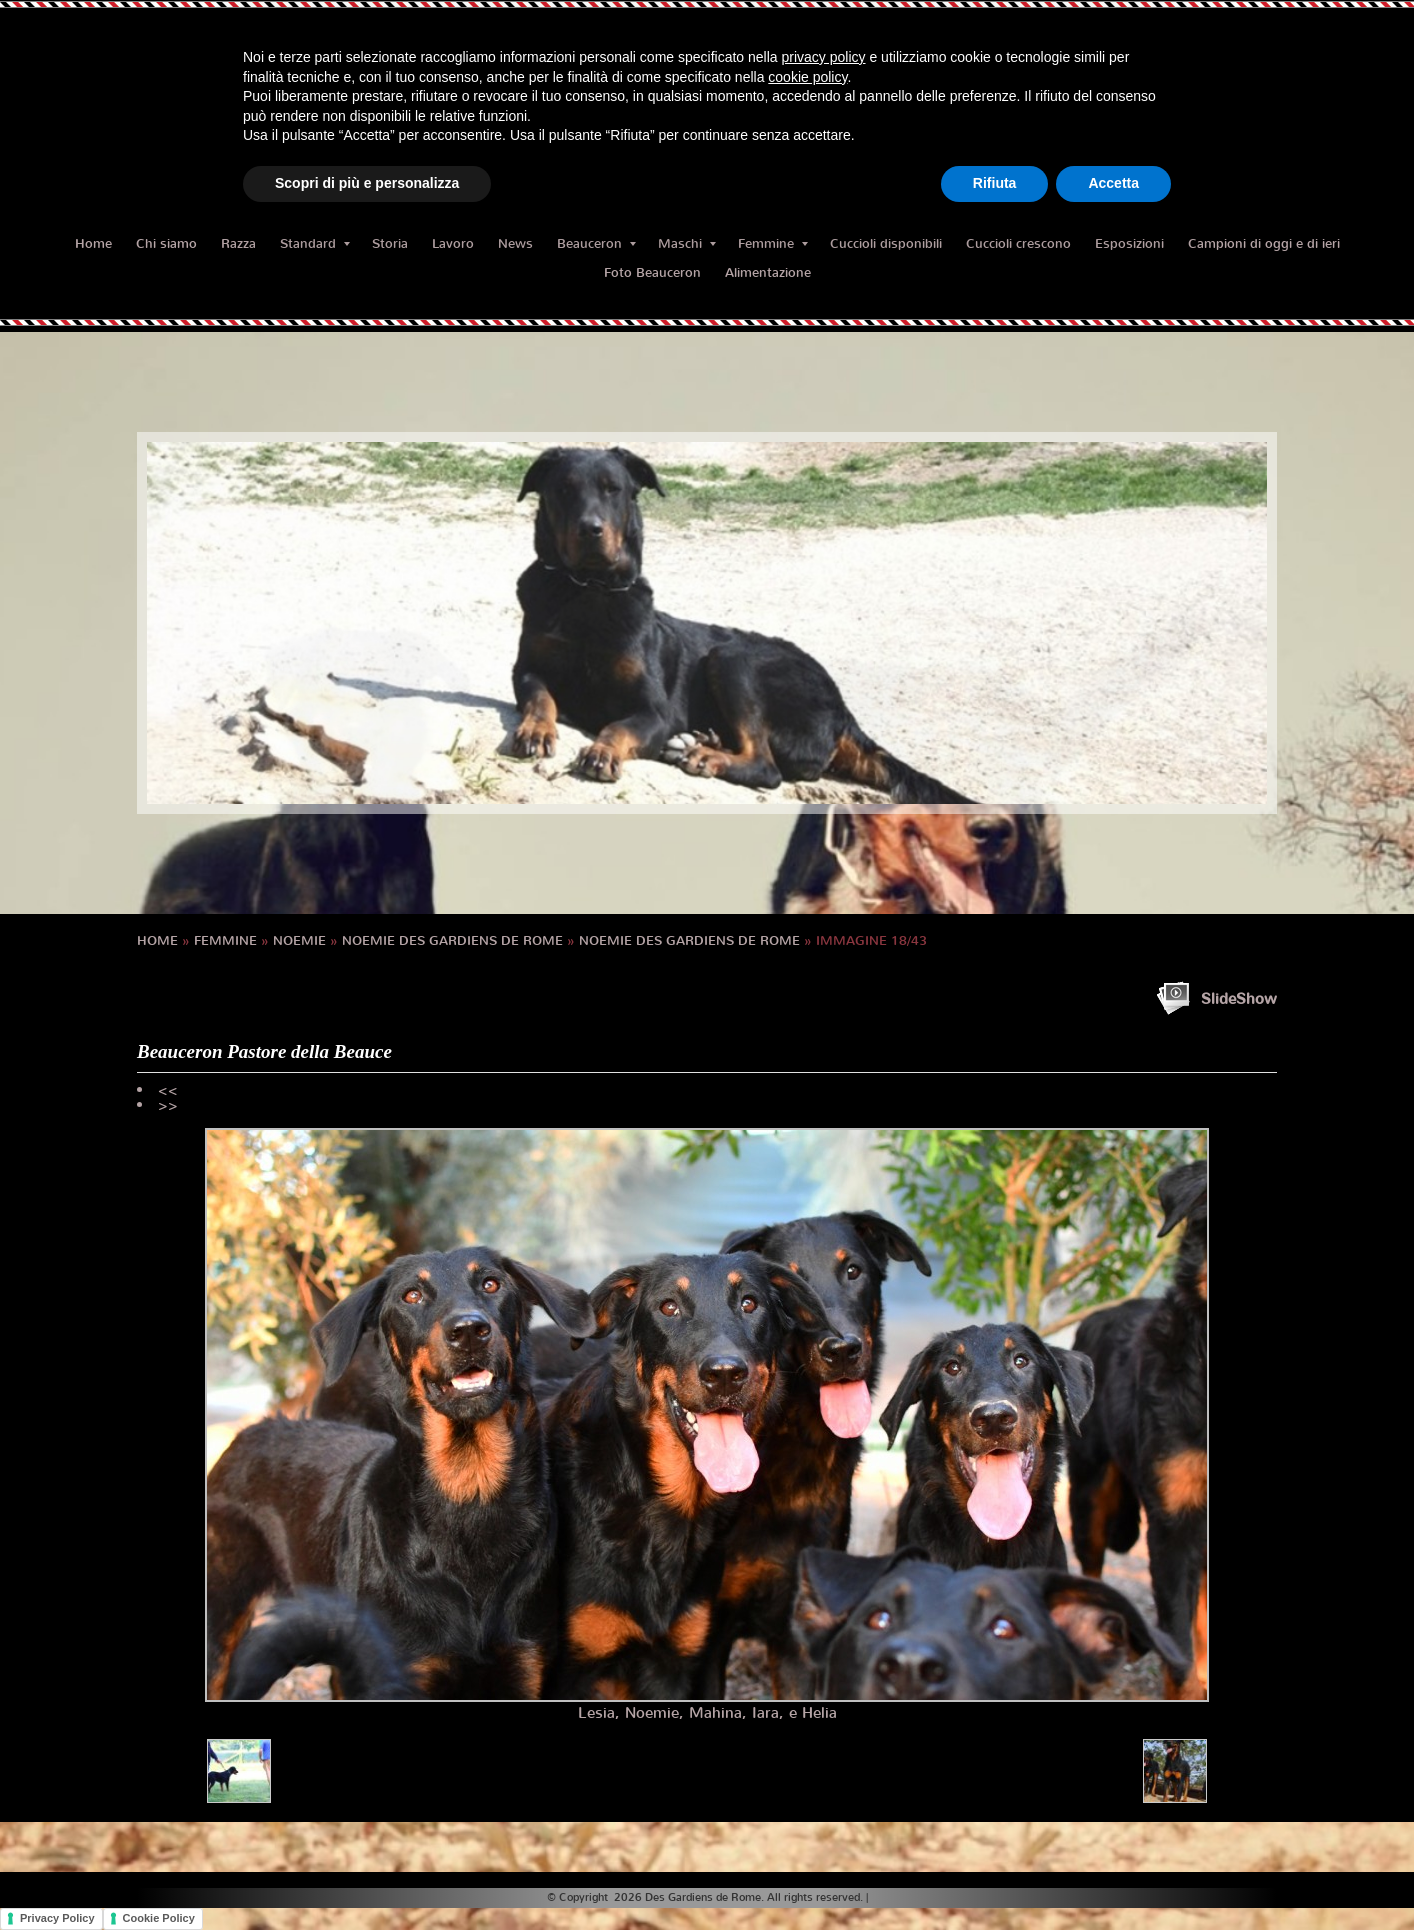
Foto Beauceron (652, 272)
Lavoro (453, 243)
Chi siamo (166, 243)
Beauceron (596, 243)
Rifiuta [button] (995, 183)
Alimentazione (768, 272)
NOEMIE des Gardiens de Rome (452, 940)
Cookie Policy (159, 1918)
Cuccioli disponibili (886, 243)
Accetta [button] (1113, 183)
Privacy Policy (57, 1918)
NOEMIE (299, 940)
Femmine (773, 243)
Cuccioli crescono (1018, 243)
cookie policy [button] (807, 77)
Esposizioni (1129, 243)
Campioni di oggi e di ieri (1264, 243)
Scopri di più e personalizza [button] (367, 183)
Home (93, 243)
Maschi (687, 243)
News (515, 243)
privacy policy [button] (824, 57)
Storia (390, 243)
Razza (238, 243)
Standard (315, 243)
